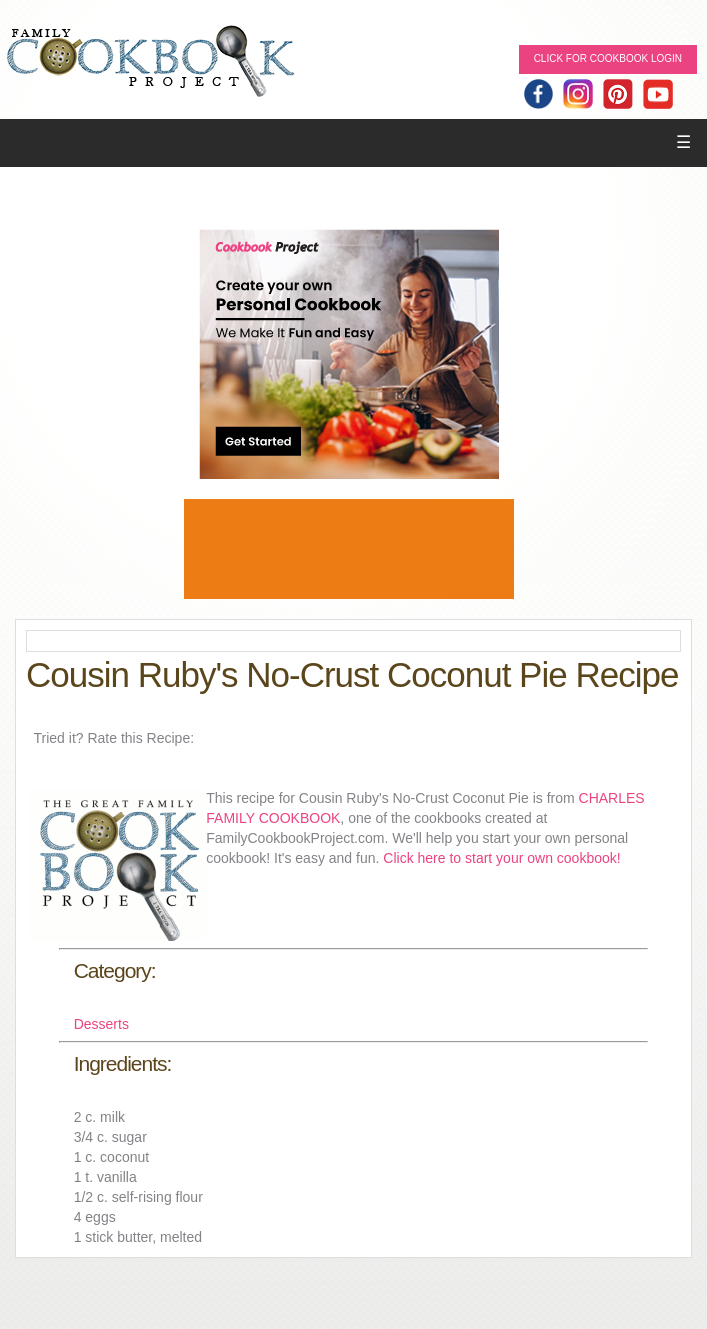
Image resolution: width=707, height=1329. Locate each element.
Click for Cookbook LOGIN (608, 58)
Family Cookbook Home (150, 62)
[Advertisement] (349, 549)
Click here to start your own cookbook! (501, 858)
